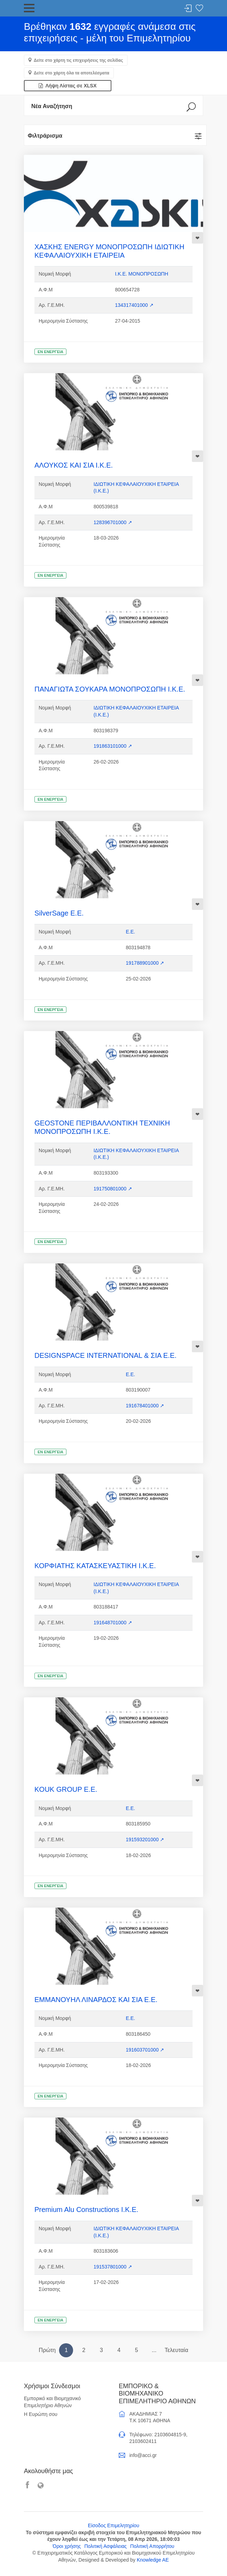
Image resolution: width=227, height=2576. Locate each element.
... (154, 2350)
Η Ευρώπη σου (40, 2414)
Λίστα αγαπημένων (199, 9)
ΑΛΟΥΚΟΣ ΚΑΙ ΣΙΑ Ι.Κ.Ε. (73, 465)
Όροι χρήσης (67, 2546)
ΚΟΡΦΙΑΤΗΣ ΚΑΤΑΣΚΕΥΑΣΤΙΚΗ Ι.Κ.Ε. (95, 1566)
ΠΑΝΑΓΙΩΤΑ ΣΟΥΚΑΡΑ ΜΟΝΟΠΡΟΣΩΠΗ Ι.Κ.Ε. (109, 689)
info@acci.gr (143, 2455)
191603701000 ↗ (145, 2050)
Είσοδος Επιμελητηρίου (113, 2525)
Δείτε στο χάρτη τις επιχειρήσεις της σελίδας (78, 60)
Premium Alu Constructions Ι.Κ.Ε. (86, 2209)
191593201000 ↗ (145, 1839)
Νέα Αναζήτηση (51, 106)
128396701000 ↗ (112, 522)
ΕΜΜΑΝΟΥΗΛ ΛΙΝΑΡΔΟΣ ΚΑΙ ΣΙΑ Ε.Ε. (95, 1999)
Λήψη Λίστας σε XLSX (68, 85)
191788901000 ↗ (145, 963)
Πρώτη (47, 2350)
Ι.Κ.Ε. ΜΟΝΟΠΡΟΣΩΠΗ (141, 274)
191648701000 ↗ (112, 1622)
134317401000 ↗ (134, 305)
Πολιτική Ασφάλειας (105, 2546)
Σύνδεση (188, 9)
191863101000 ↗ (112, 746)
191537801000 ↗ (112, 2267)
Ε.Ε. (130, 931)
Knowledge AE (153, 2560)
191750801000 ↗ (112, 1188)
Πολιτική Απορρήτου (152, 2546)
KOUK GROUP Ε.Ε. (65, 1789)
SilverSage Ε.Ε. (59, 913)
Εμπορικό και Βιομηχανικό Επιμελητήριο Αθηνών (52, 2402)
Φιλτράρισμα (45, 136)
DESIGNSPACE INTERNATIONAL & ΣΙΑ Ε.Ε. (105, 1355)
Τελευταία (176, 2350)
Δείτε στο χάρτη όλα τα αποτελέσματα (71, 73)
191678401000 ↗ (145, 1405)
